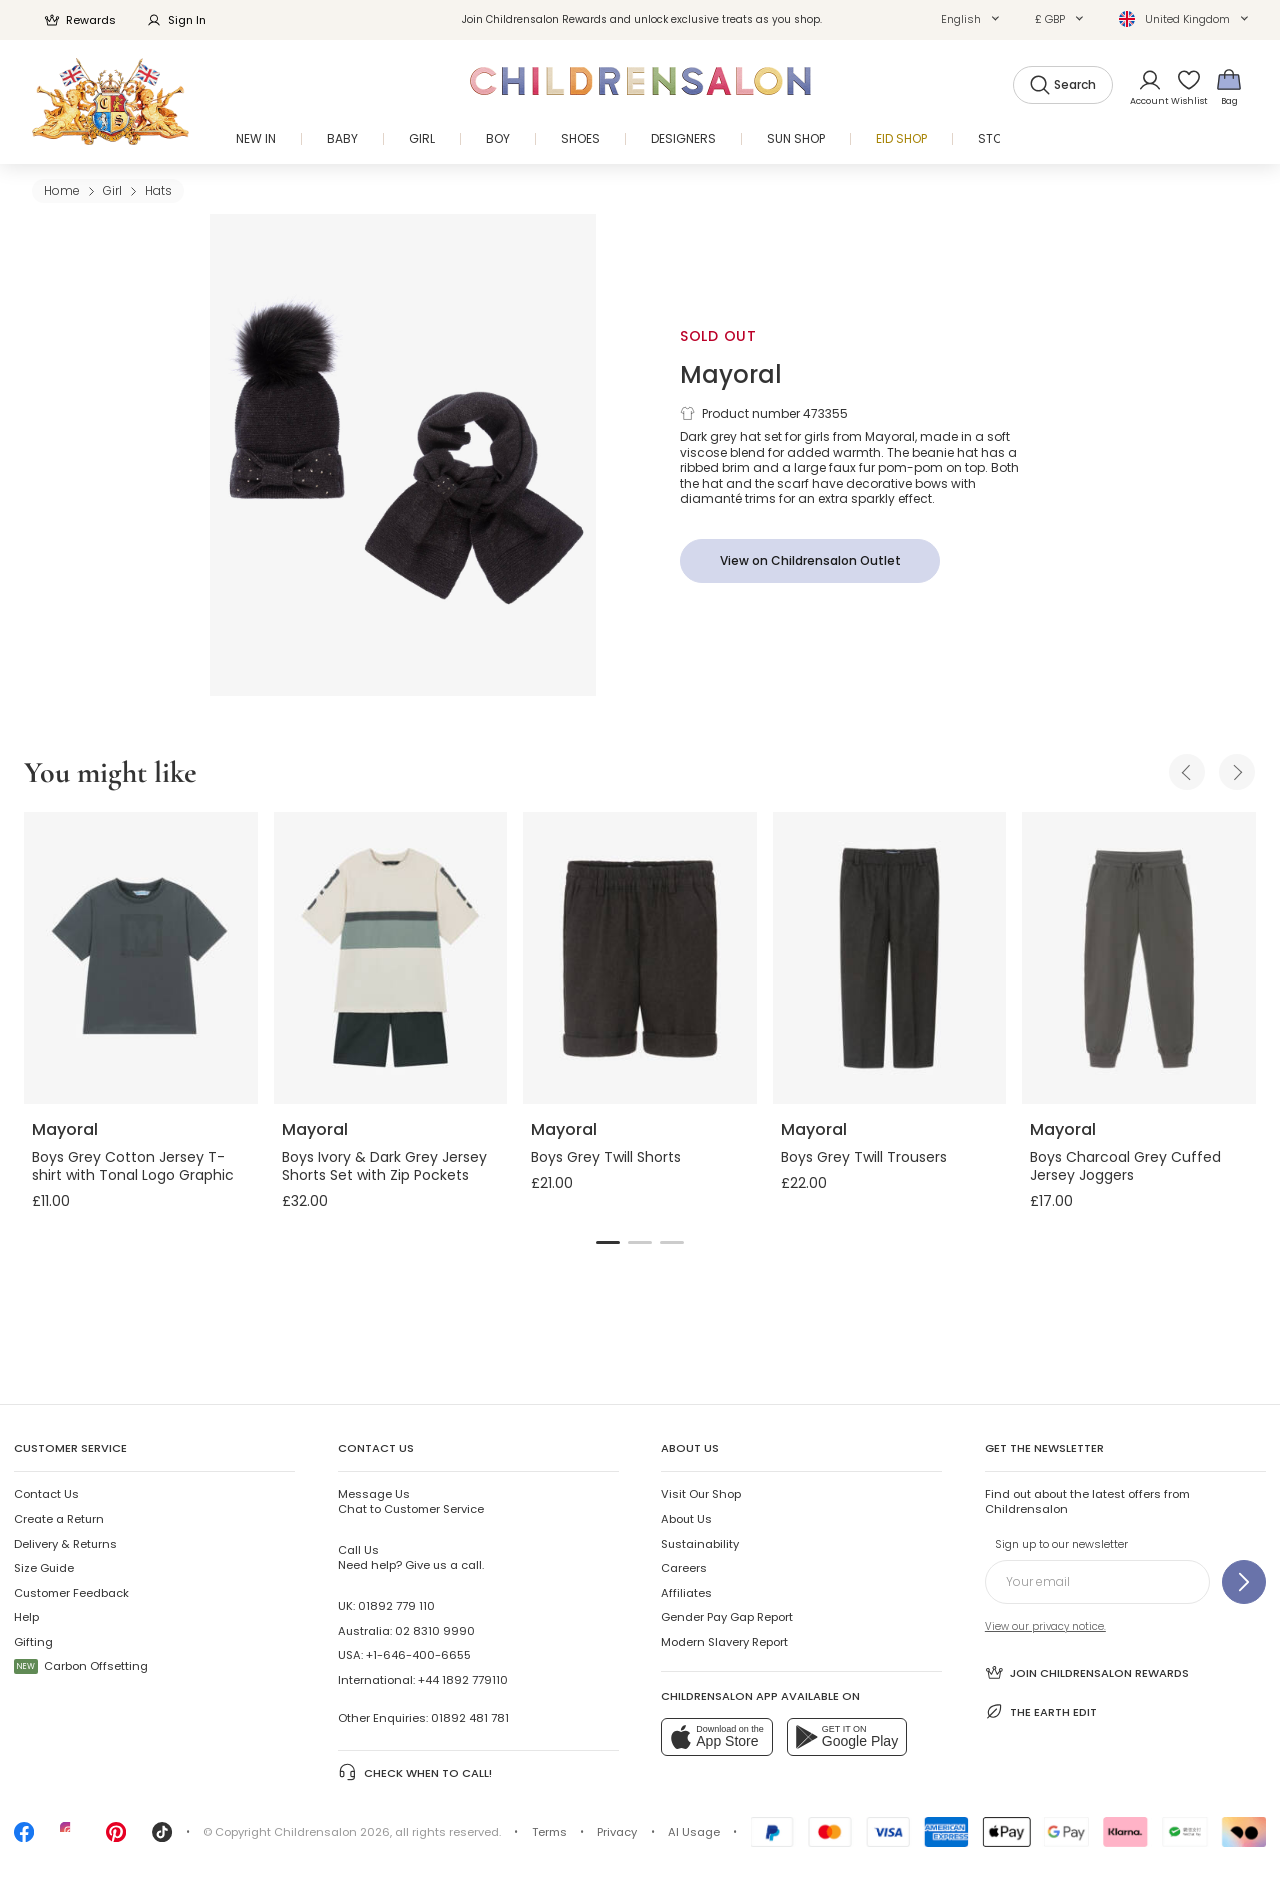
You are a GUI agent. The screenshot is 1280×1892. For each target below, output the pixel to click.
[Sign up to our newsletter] (1244, 1582)
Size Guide (44, 1568)
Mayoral (731, 374)
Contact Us (46, 1494)
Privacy (617, 1832)
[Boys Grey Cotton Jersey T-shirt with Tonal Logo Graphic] (141, 958)
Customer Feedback (71, 1593)
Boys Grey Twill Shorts (606, 1157)
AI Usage (694, 1832)
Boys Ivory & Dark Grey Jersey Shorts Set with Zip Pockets (384, 1166)
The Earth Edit (1041, 1711)
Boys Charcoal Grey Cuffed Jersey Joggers (1125, 1166)
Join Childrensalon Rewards (1087, 1672)
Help (26, 1617)
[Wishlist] (1183, 86)
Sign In (176, 20)
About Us (686, 1519)
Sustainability (700, 1544)
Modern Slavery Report (724, 1642)
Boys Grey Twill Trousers (864, 1157)
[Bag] (1229, 86)
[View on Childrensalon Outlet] (810, 561)
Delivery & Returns (65, 1544)
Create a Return (59, 1519)
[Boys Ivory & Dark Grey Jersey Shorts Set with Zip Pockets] (391, 958)
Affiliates (686, 1593)
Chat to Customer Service (411, 1501)
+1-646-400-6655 (418, 1655)
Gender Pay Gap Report (727, 1617)
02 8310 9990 (435, 1631)
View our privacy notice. (1045, 1626)
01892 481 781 (470, 1718)
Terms (549, 1832)
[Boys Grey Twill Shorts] (640, 958)
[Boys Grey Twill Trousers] (890, 958)
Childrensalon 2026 (332, 1832)
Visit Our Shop (701, 1494)
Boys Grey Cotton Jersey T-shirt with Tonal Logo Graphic (133, 1166)
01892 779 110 (396, 1606)
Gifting (33, 1642)
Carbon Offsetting (81, 1666)
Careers (684, 1568)
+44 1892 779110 (463, 1680)
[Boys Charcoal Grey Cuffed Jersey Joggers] (1139, 958)
